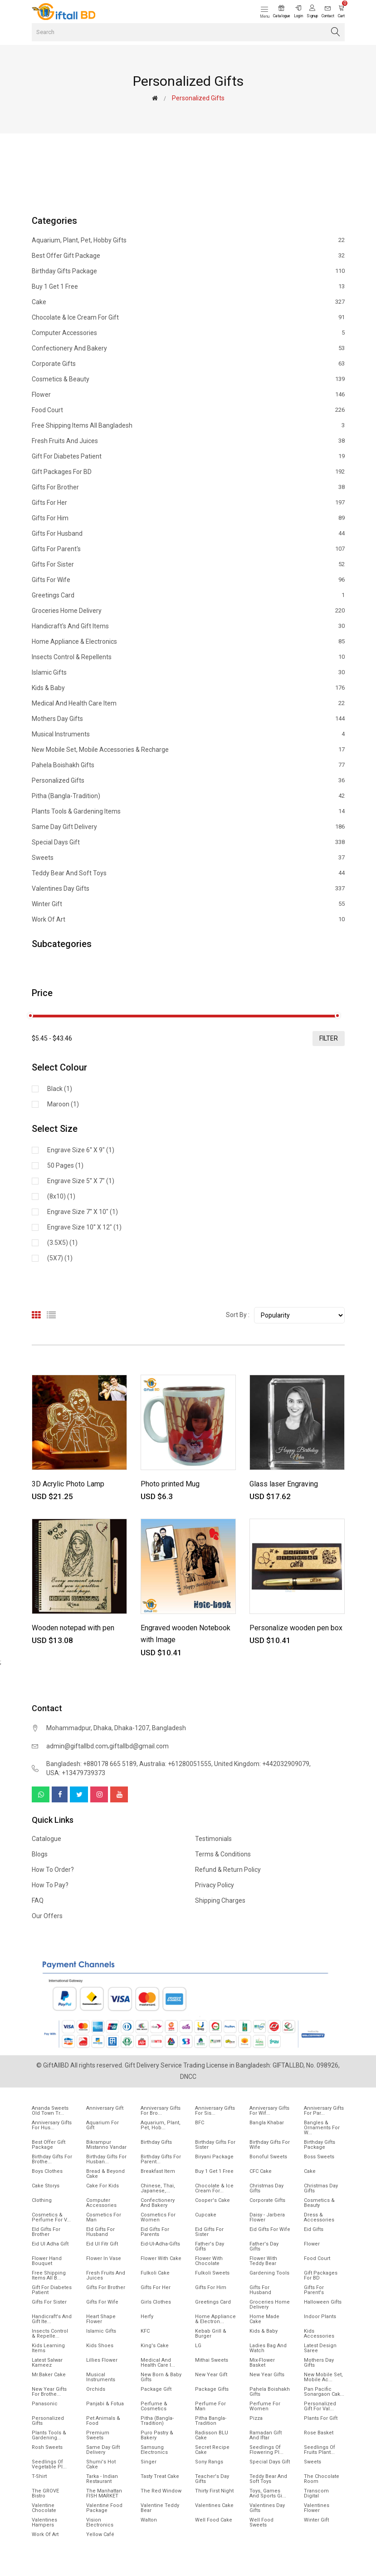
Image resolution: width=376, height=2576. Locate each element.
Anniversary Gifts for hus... (52, 2125)
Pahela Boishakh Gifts (188, 765)
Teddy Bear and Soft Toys (188, 873)
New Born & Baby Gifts (161, 2377)
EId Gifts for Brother (46, 2232)
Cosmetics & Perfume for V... (51, 2217)
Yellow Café (100, 2534)
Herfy (147, 2316)
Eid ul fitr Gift (102, 2243)
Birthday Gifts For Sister (215, 2145)
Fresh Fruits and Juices (188, 440)
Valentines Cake (214, 2505)
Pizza (256, 2418)
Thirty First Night (214, 2490)
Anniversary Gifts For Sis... (215, 2111)
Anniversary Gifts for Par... (324, 2111)
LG (198, 2345)
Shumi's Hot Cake (101, 2464)
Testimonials (213, 1839)
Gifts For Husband (188, 533)
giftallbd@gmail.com (139, 1746)
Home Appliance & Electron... (215, 2319)
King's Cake (155, 2345)
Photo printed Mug (170, 1484)
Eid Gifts (313, 2229)
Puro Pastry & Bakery (157, 2435)
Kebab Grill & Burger (210, 2334)
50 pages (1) (65, 1165)
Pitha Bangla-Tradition (210, 2421)
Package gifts (212, 2389)
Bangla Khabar (266, 2122)
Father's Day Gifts (209, 2246)
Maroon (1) (63, 1104)
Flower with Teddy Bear (263, 2261)
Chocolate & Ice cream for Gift (188, 317)
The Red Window (161, 2490)
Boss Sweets (319, 2156)
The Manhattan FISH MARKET (104, 2493)
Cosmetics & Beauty (188, 379)
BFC (199, 2122)
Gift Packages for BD (188, 471)
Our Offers (47, 1916)
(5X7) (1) (60, 1258)
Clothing (42, 2200)
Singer (148, 2461)
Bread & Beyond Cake (105, 2174)
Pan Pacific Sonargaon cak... (324, 2392)
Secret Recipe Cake (212, 2450)
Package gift (156, 2389)
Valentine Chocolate (44, 2508)
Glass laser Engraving (283, 1484)
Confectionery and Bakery (188, 348)
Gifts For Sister (188, 564)
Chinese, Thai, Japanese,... (158, 2188)
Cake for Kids (102, 2185)
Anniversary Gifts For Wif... (269, 2111)
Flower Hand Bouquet (47, 2261)
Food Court (188, 410)
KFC (145, 2331)
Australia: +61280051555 (175, 1763)
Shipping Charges (220, 1900)
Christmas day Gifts (321, 2188)
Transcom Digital (316, 2493)
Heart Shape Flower (101, 2319)
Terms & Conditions (223, 1854)
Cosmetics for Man (103, 2217)
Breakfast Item (158, 2171)
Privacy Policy (214, 1885)
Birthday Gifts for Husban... (106, 2159)
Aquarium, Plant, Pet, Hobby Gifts (188, 240)
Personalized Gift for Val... (320, 2406)
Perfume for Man (210, 2406)
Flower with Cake (161, 2258)
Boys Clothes (47, 2171)
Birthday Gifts (156, 2142)
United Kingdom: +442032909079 (261, 1763)
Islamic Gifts (188, 672)
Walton (149, 2519)
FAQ (38, 1900)
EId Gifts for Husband (100, 2232)
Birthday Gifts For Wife (269, 2145)
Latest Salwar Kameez (47, 2363)
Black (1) (59, 1089)
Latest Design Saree (320, 2348)
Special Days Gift (188, 842)
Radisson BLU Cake (211, 2435)
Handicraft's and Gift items (188, 626)
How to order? (53, 1869)
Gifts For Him (188, 518)
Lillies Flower (101, 2360)
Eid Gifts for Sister (209, 2232)
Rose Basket (318, 2432)
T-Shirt (39, 2476)
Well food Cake (213, 2519)
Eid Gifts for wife (269, 2229)
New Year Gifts (266, 2374)
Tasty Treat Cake (160, 2476)
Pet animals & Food (103, 2421)
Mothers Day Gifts (188, 718)
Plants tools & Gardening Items (188, 811)
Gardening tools (269, 2272)
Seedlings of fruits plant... (319, 2450)
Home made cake (264, 2319)
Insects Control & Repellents (188, 657)
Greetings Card (188, 595)
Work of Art (188, 919)
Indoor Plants (320, 2316)
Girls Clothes (156, 2302)
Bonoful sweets (268, 2156)
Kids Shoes (99, 2345)
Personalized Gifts (188, 780)
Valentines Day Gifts (188, 888)
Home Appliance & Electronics (188, 641)
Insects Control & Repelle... (50, 2334)
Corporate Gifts (188, 363)
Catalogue (46, 1839)
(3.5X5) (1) (62, 1242)
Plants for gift (320, 2418)
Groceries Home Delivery (188, 610)
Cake (188, 302)
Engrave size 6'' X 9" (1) (80, 1150)
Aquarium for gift (102, 2125)
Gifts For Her (188, 502)
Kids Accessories (319, 2334)
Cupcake (205, 2214)
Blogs (40, 1854)
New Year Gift (211, 2374)
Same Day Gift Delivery (188, 826)
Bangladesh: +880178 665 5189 (91, 1763)
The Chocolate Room (321, 2479)
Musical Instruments (188, 734)
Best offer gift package (188, 255)
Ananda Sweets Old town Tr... (50, 2111)
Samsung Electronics (154, 2450)
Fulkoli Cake (155, 2272)
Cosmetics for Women (158, 2217)
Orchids (95, 2389)
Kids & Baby (188, 687)
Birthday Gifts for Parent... (161, 2159)
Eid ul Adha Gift (50, 2243)
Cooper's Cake (212, 2200)
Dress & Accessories (319, 2217)
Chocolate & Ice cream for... (214, 2188)
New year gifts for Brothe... (49, 2392)
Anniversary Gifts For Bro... (161, 2111)
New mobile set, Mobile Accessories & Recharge (188, 749)
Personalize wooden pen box (295, 1628)
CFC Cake (260, 2171)
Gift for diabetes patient (188, 456)
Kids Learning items (48, 2348)
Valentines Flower (316, 2508)
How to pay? (50, 1885)
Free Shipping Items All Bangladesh (188, 425)
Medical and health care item (188, 703)
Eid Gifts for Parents (155, 2232)
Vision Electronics (99, 2522)
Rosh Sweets (47, 2447)
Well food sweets (261, 2522)
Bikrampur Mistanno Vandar (106, 2145)
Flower (188, 394)
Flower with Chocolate (209, 2261)
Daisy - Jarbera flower (267, 2217)
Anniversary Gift (104, 2108)
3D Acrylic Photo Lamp (68, 1484)
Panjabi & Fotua (105, 2403)
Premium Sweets (97, 2435)
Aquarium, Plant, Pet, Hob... (161, 2125)
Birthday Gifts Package (188, 271)
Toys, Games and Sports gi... (267, 2493)
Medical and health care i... (158, 2363)
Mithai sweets (211, 2360)
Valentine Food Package (104, 2508)
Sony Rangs (209, 2461)
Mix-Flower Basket (262, 2363)
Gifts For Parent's (188, 549)
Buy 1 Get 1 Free (188, 286)
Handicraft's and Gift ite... (52, 2319)
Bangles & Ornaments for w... (322, 2127)
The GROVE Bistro (45, 2493)
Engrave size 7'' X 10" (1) (82, 1212)
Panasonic (45, 2403)
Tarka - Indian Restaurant (102, 2479)
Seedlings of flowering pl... (266, 2450)
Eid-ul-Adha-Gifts (160, 2243)
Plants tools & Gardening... (49, 2435)
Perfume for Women (264, 2406)
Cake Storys (45, 2185)
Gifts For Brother (188, 487)
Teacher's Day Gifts (212, 2479)
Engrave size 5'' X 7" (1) (80, 1181)
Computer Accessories (188, 332)
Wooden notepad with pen (73, 1628)
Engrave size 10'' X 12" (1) (84, 1227)
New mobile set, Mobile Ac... (323, 2377)
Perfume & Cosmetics (154, 2406)
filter (328, 1038)
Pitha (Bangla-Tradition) (188, 795)
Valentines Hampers (44, 2522)
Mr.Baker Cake (49, 2374)
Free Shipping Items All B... (49, 2275)
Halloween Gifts (323, 2302)
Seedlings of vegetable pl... (49, 2464)
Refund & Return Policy (228, 1869)
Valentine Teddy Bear (160, 2508)
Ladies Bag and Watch (268, 2348)
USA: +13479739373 (75, 1773)
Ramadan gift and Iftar (265, 2435)
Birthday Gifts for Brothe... (52, 2159)
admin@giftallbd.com (77, 1746)
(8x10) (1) (61, 1196)
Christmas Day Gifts (266, 2188)
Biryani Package (214, 2156)
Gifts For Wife (188, 579)
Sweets (188, 857)
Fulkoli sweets (212, 2272)
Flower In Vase (103, 2258)
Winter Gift (188, 904)
